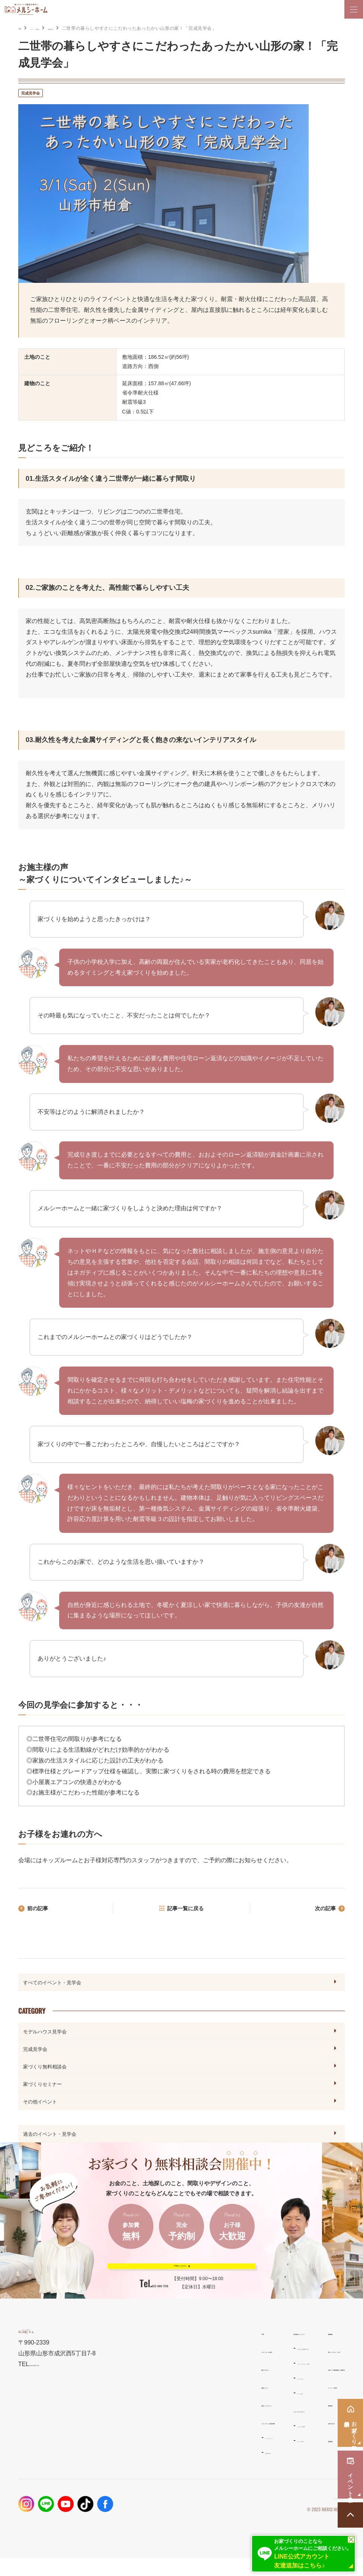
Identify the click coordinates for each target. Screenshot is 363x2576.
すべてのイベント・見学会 (52, 1984)
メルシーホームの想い (129, 2369)
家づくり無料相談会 (45, 2068)
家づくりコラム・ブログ (291, 2369)
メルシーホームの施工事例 (134, 2440)
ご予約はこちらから (176, 2274)
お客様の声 (116, 2470)
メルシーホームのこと (214, 2428)
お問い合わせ (277, 2440)
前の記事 (40, 1910)
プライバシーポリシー (322, 2515)
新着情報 (272, 2351)
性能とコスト (117, 2404)
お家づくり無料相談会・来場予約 (303, 2387)
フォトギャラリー (122, 2455)
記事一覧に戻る (186, 1910)
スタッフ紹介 (203, 2458)
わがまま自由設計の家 (212, 2366)
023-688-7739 (160, 2300)
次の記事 (323, 1910)
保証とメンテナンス (126, 2422)
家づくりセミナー (42, 2085)
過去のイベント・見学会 (49, 2135)
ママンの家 (201, 2411)
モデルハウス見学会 (45, 2033)
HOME (25, 28)
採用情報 (272, 2458)
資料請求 (272, 2422)
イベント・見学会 (60, 28)
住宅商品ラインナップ (214, 2351)
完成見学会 (98, 28)
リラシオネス (203, 2396)
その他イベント (40, 2103)
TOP (106, 2351)
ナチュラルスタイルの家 (214, 2381)
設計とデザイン (120, 2387)
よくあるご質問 (206, 2443)
